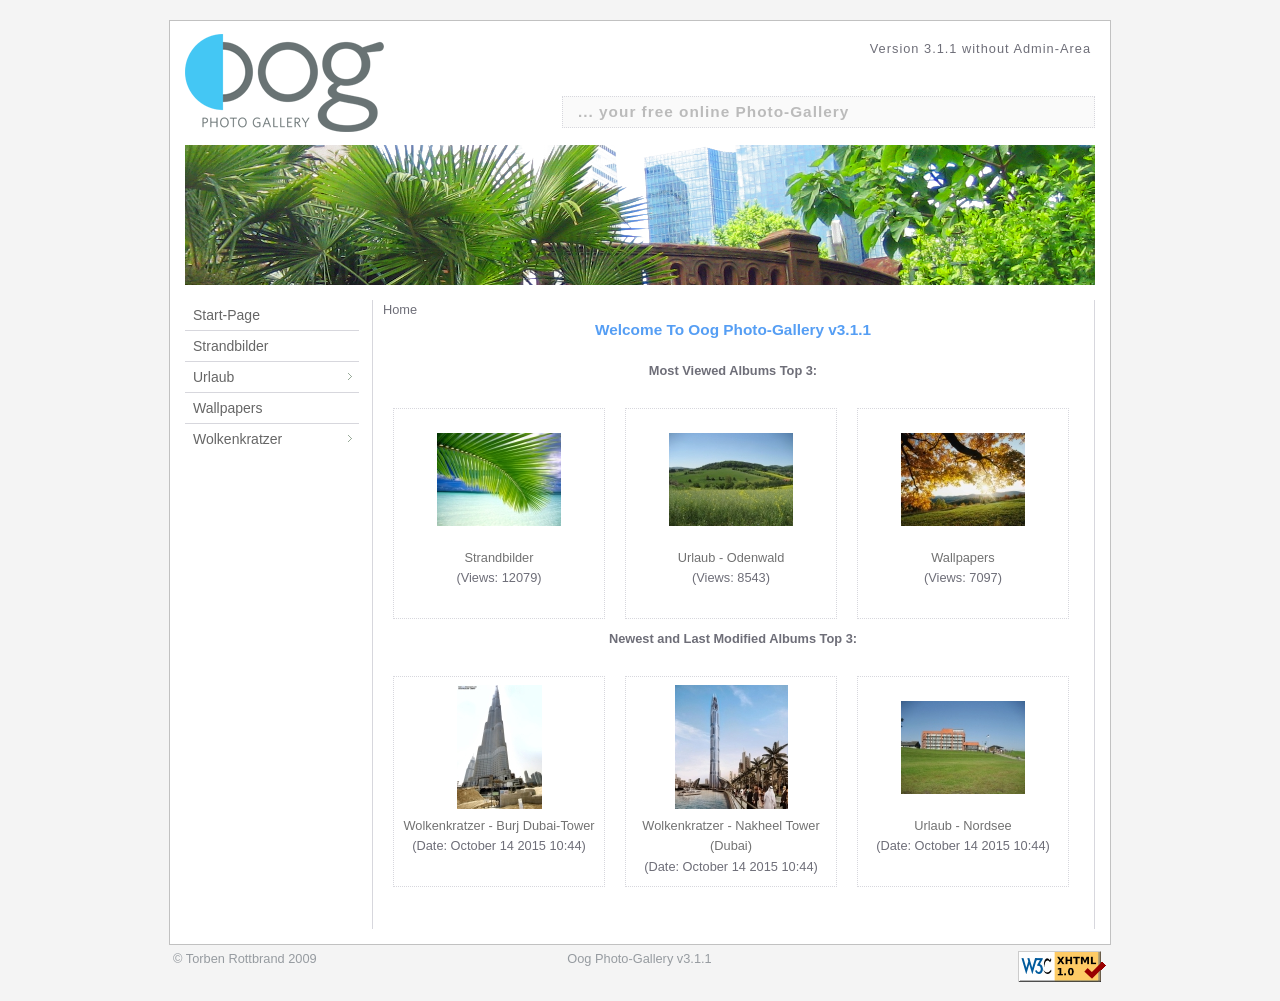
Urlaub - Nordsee (962, 825)
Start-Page (226, 315)
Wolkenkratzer (276, 439)
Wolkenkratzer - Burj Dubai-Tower (498, 825)
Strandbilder (231, 346)
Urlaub (276, 377)
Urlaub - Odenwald (731, 557)
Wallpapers (228, 408)
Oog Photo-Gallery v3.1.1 (639, 958)
